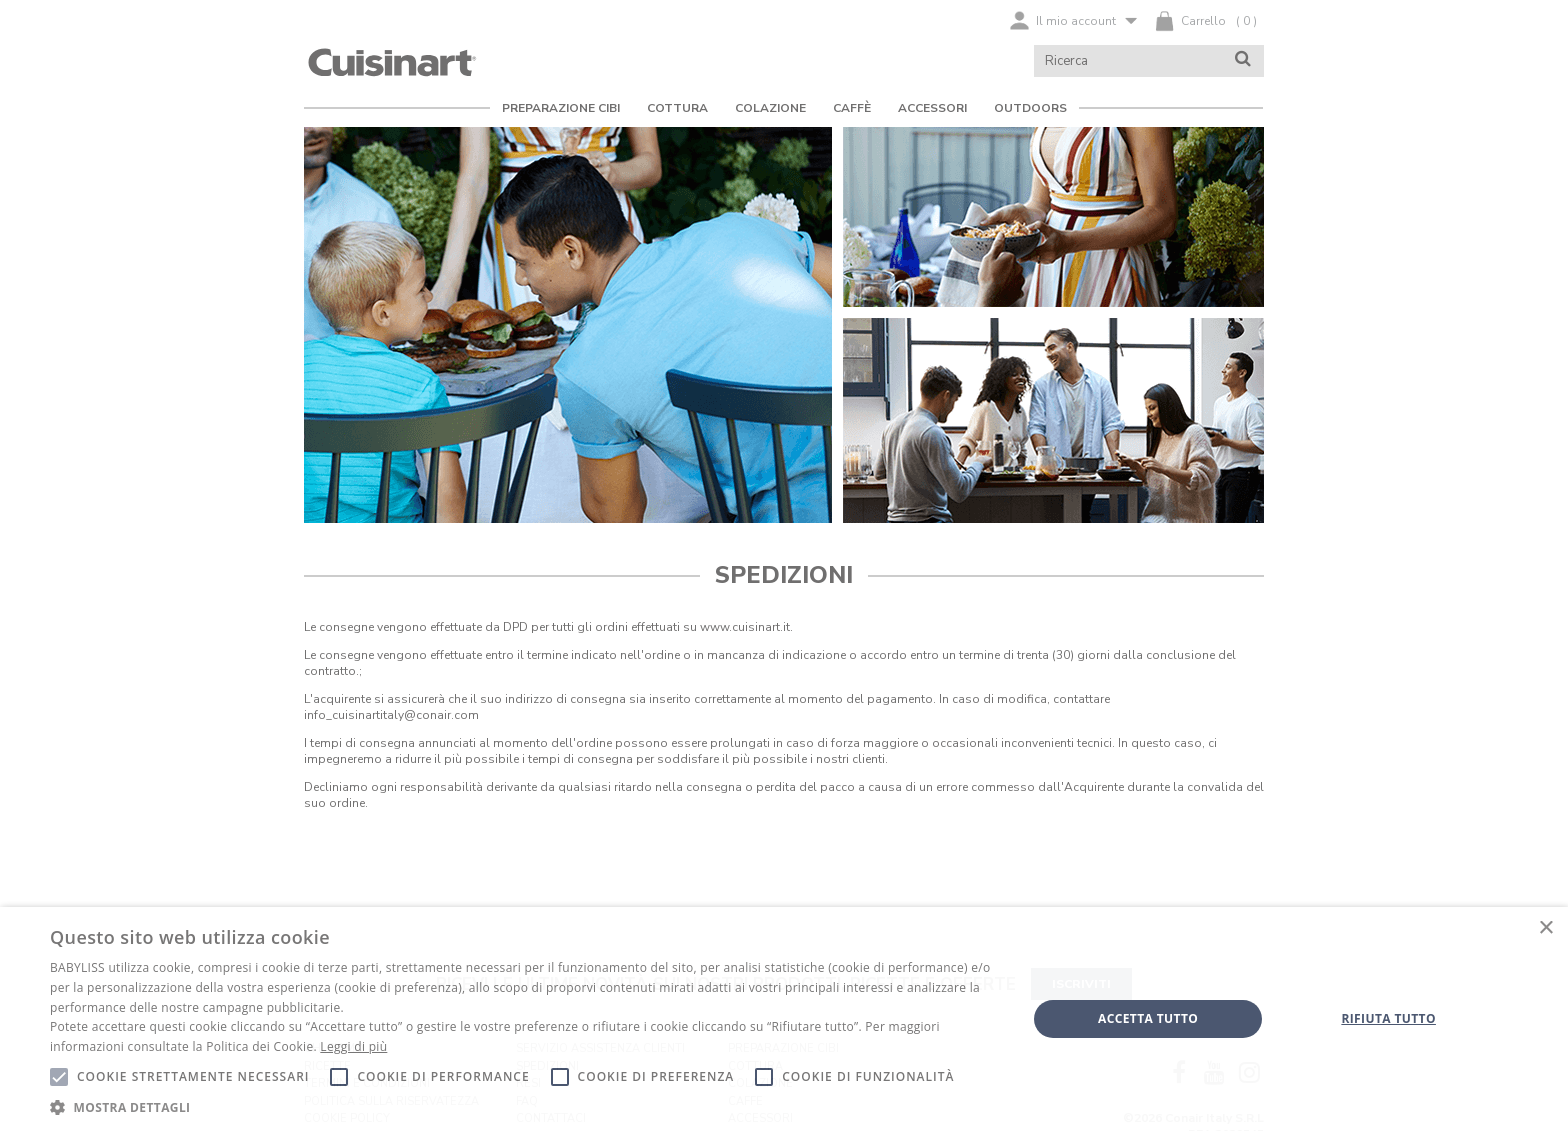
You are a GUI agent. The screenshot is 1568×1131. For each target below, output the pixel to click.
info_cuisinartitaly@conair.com (391, 715)
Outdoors (1030, 108)
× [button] (1545, 928)
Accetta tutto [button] (1148, 1018)
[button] (524, 1106)
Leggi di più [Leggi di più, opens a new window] (353, 1046)
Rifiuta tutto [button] (1388, 1018)
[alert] (784, 1019)
